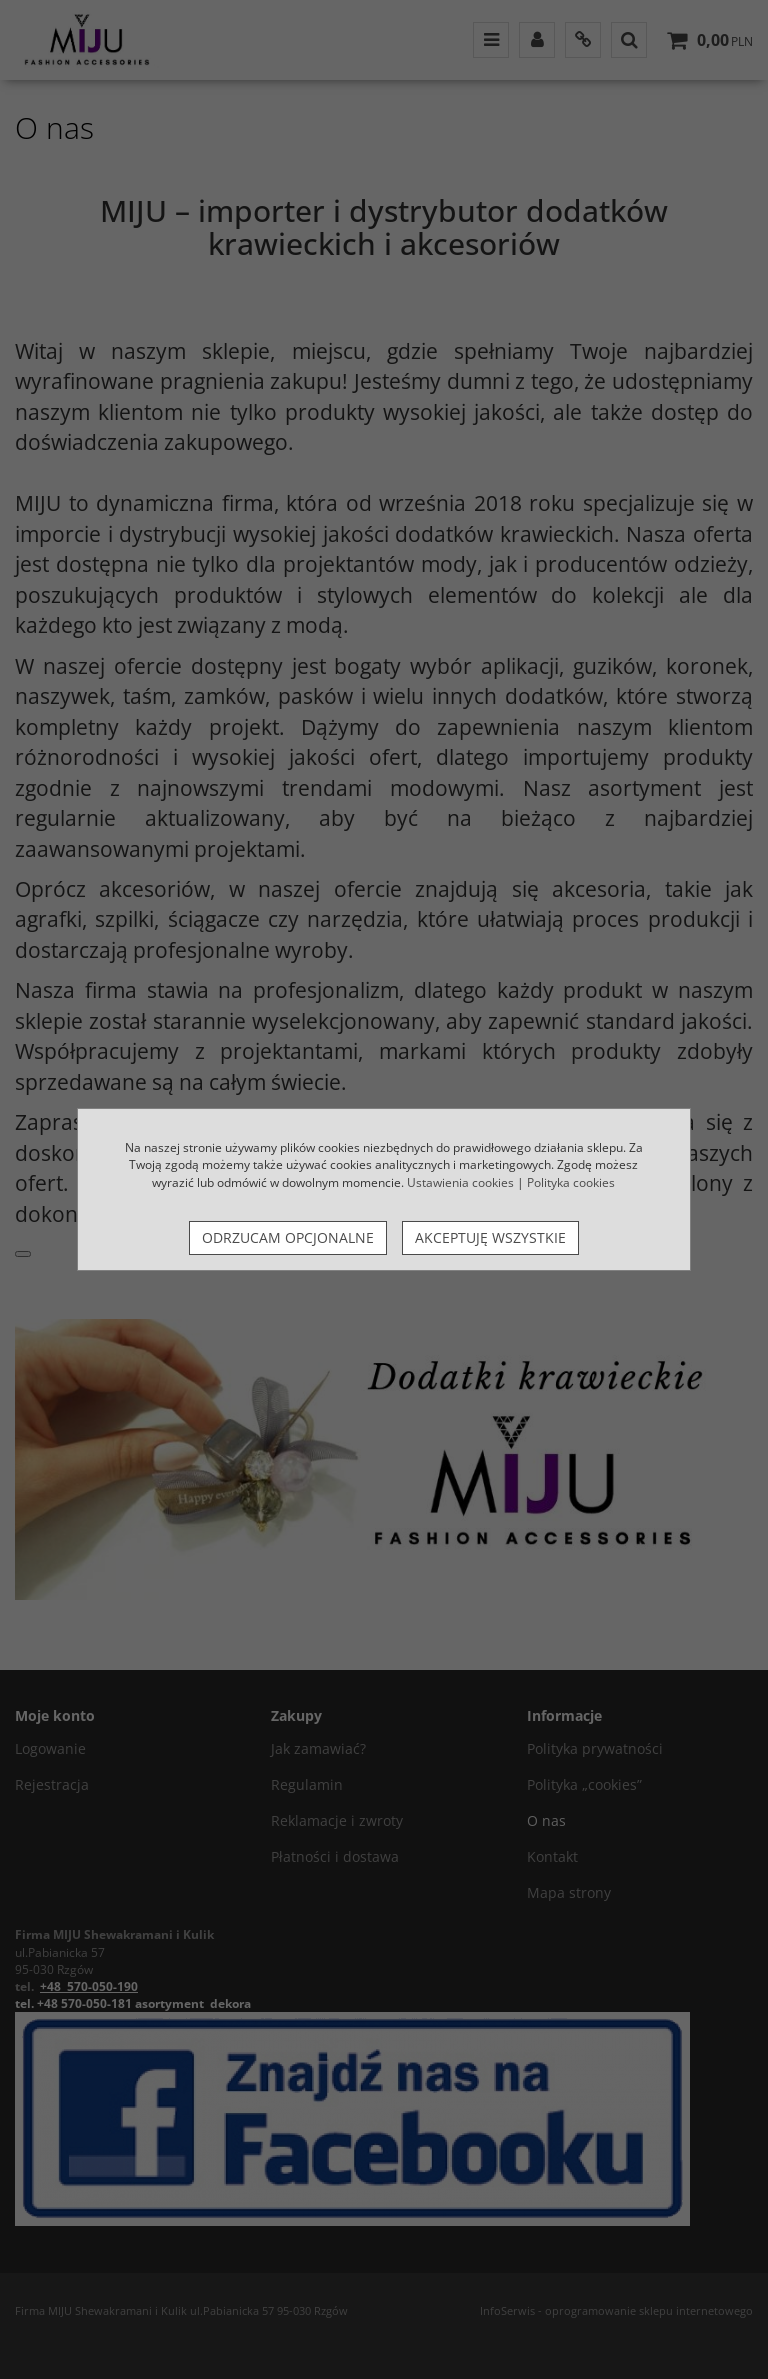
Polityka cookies (571, 1182)
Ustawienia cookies (460, 1182)
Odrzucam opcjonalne (288, 1237)
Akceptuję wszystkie (490, 1237)
